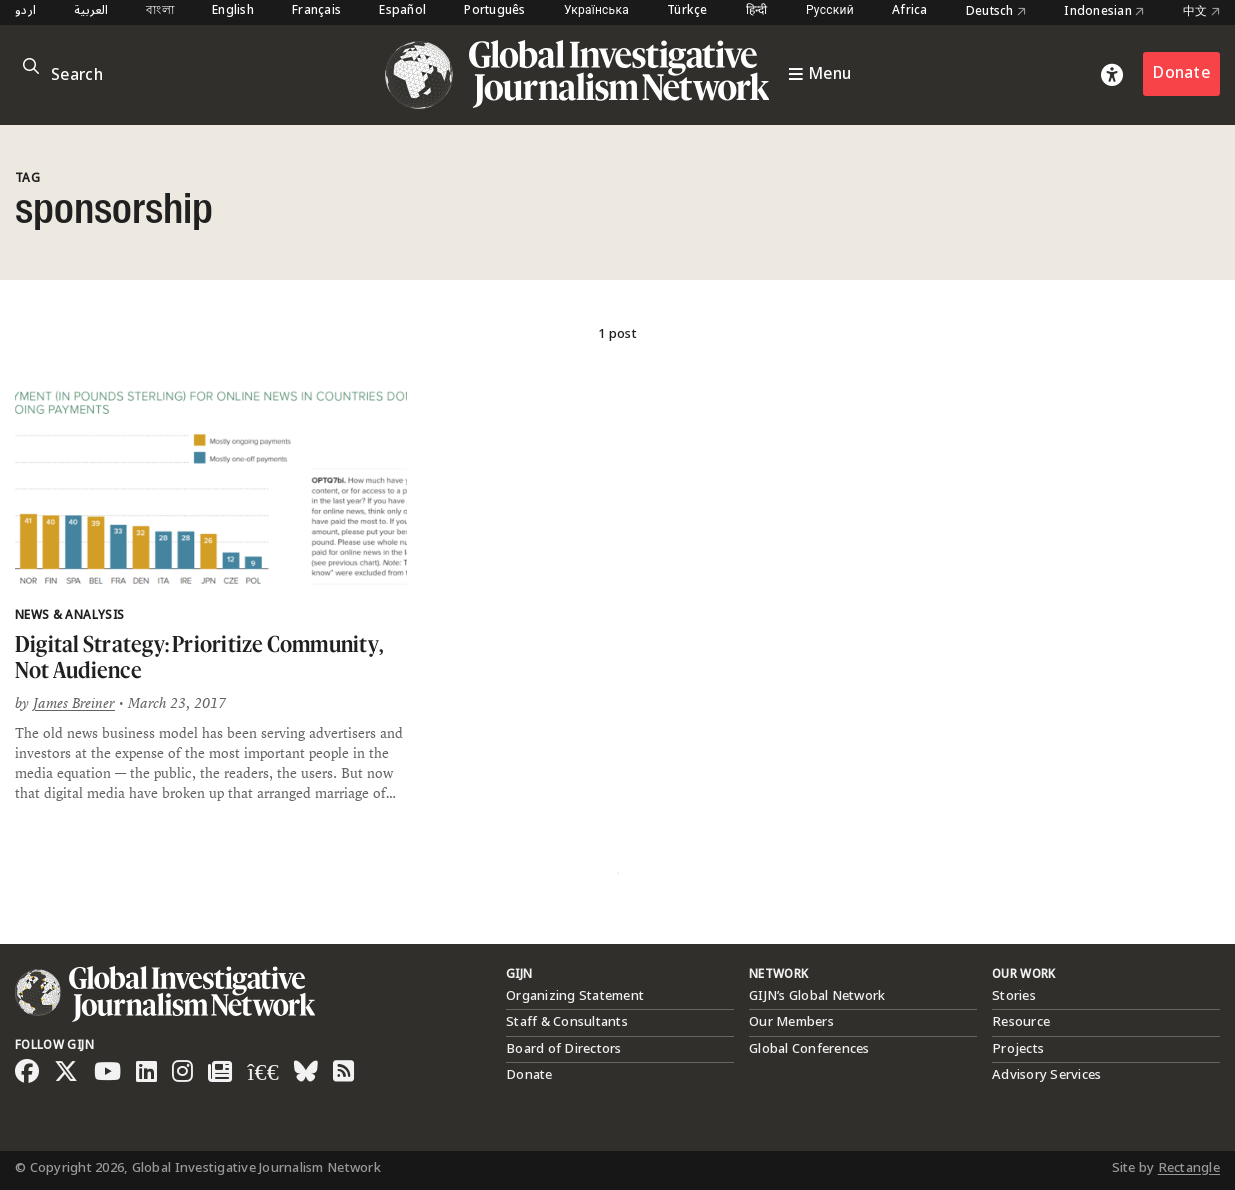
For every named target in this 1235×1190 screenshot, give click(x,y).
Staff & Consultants (567, 1022)
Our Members (791, 1022)
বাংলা (160, 11)
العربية (91, 11)
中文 (1201, 12)
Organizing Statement (575, 996)
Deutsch (996, 12)
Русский (830, 11)
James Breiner (74, 703)
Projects (1018, 1049)
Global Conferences (809, 1049)
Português (494, 11)
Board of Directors (564, 1049)
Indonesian (1104, 12)
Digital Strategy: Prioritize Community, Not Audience (199, 656)
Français (316, 11)
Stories (1014, 996)
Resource (1021, 1022)
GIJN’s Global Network (817, 996)
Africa (910, 11)
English (233, 11)
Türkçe (687, 11)
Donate (1181, 73)
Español (402, 11)
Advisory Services (1046, 1075)
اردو (25, 11)
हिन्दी (757, 11)
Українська (596, 11)
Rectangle (1189, 1168)
